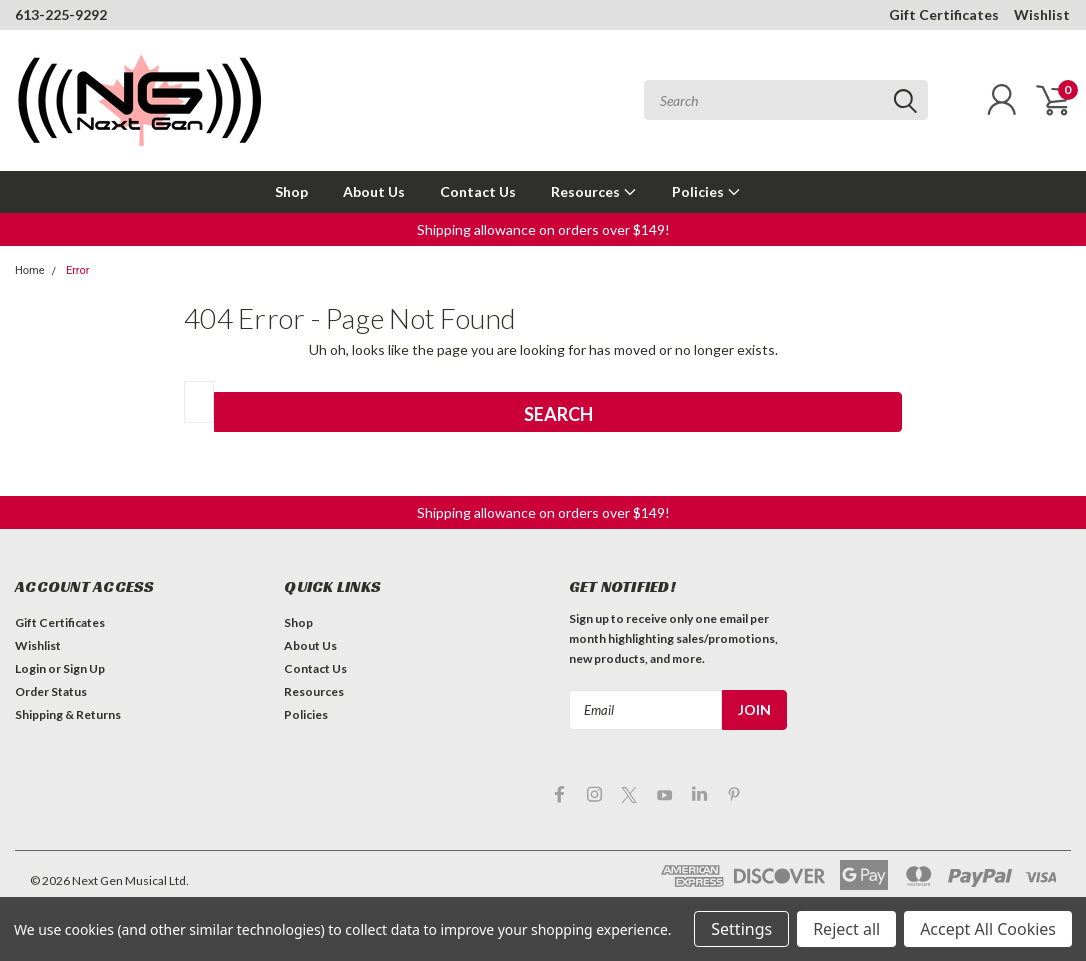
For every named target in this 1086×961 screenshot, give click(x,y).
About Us (374, 191)
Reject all (846, 929)
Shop (291, 191)
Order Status (51, 691)
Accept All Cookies (988, 929)
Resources (594, 191)
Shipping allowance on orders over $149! (543, 229)
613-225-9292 (61, 14)
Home (30, 270)
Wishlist (1042, 14)
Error (78, 270)
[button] (543, 229)
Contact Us (478, 191)
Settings (741, 929)
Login (30, 668)
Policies (706, 191)
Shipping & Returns (68, 714)
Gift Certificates (944, 14)
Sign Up (84, 668)
